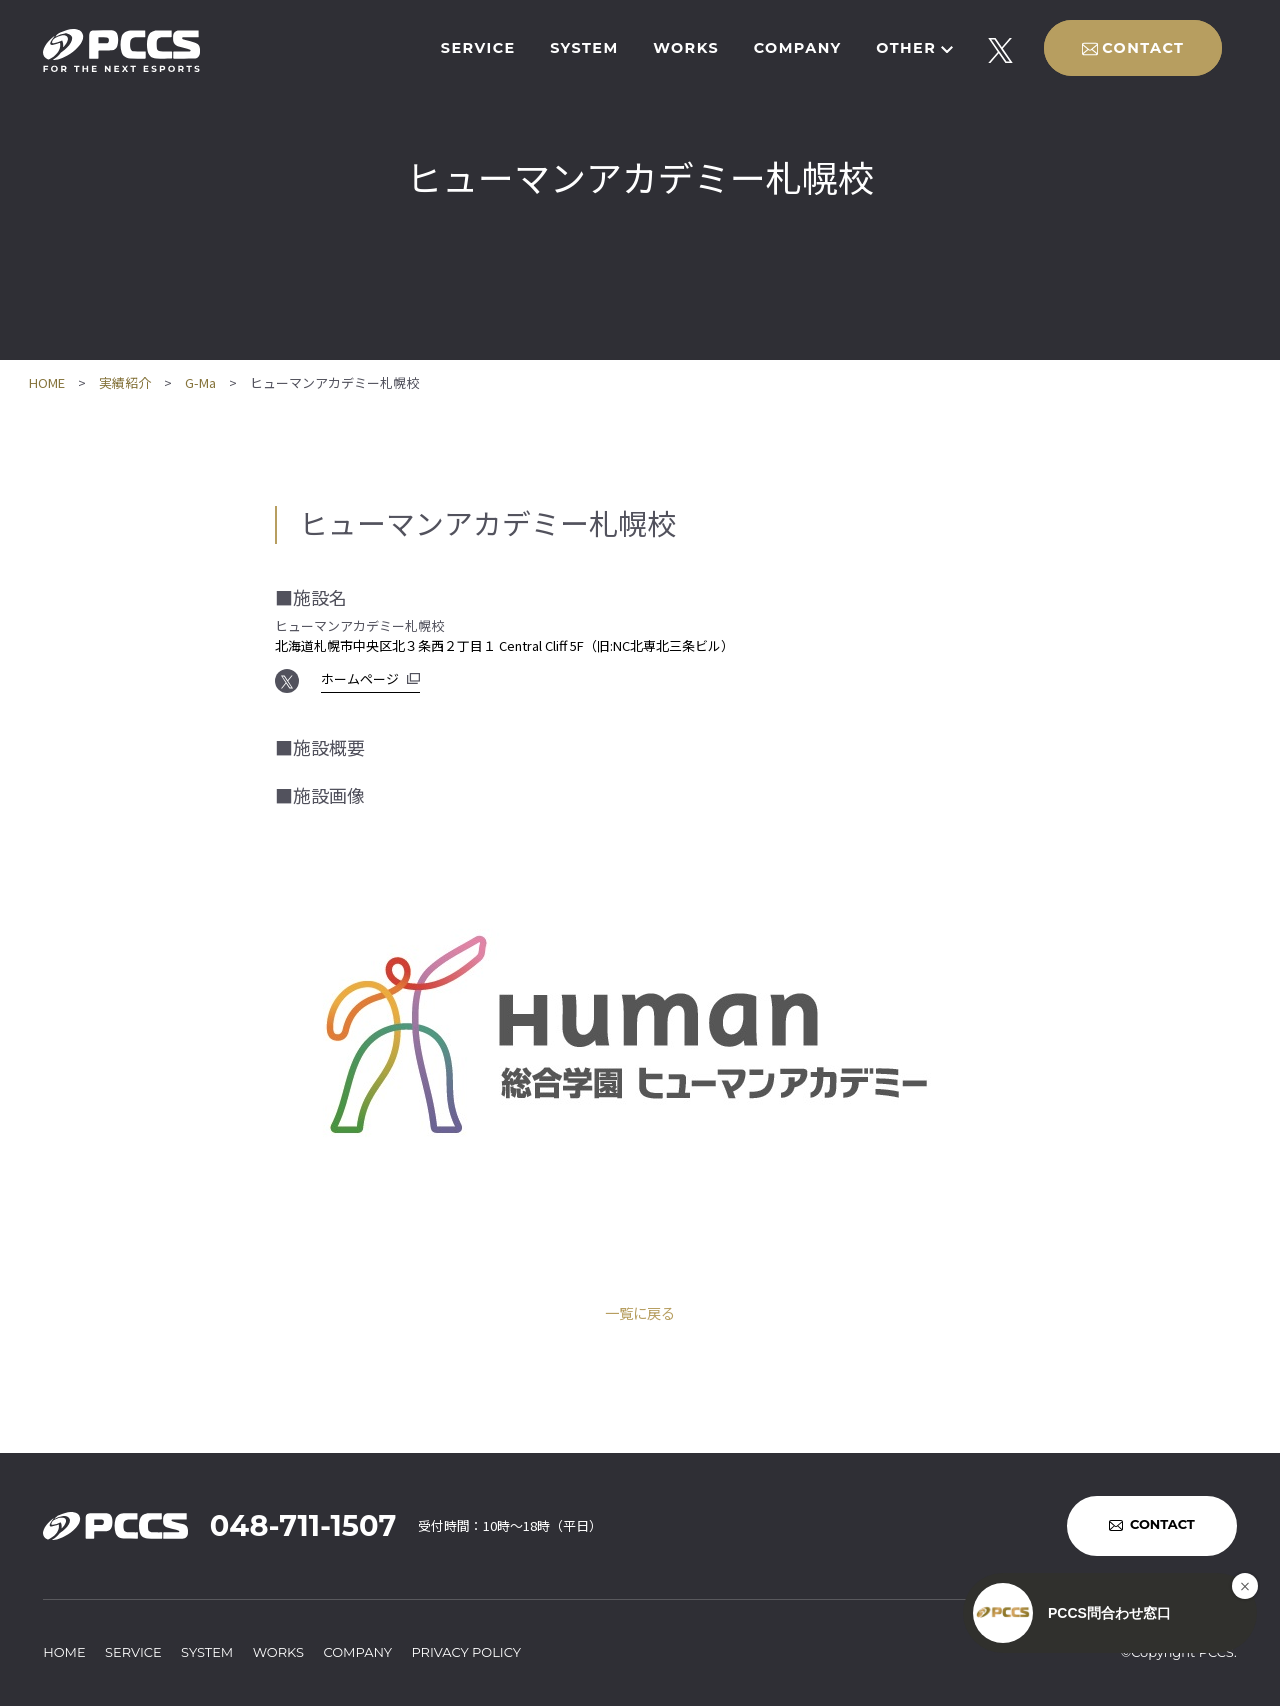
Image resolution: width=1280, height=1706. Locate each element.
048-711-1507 (303, 1525)
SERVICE (478, 48)
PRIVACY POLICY (466, 1652)
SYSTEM (584, 48)
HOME (47, 382)
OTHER (906, 48)
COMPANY (798, 48)
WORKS (686, 48)
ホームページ (360, 678)
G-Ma (200, 382)
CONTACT (1143, 48)
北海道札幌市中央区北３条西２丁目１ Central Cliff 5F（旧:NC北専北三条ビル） (504, 645)
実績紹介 (125, 382)
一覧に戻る (640, 1312)
